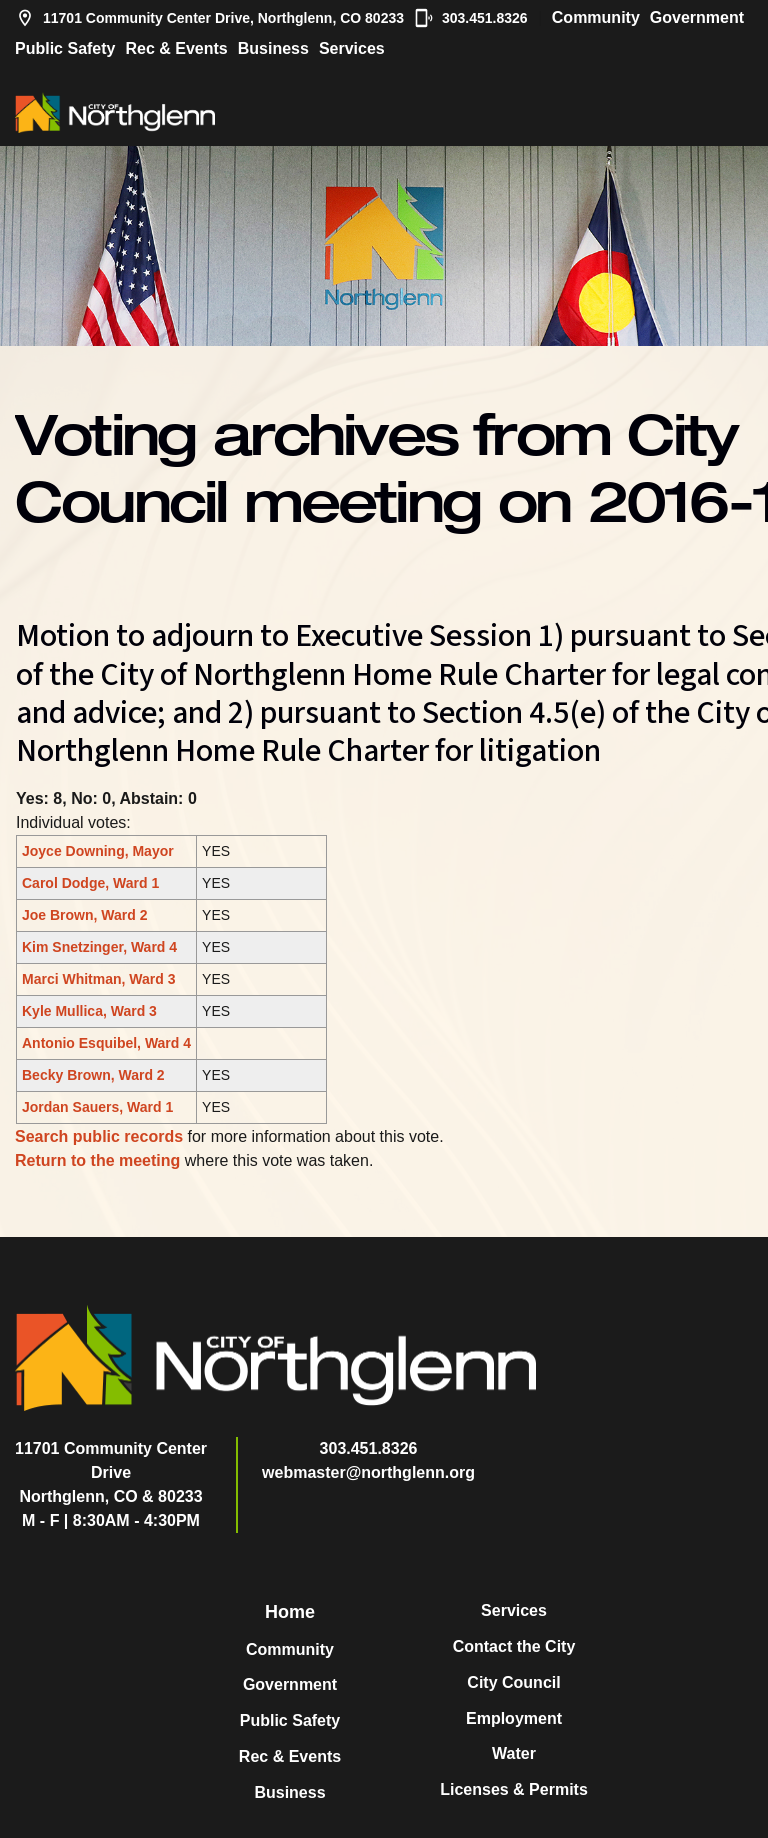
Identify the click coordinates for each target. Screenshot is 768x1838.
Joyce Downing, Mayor (98, 851)
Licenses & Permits (514, 1789)
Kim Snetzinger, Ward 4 (99, 947)
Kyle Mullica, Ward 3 (89, 1011)
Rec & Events (176, 48)
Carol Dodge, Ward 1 (90, 883)
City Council (513, 1682)
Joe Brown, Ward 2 (85, 915)
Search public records (99, 1136)
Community (596, 17)
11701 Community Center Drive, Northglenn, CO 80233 (209, 18)
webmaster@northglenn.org (368, 1472)
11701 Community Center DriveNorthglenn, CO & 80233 (111, 1472)
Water (514, 1753)
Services (352, 48)
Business (273, 48)
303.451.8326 (471, 18)
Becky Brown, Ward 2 (93, 1075)
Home (290, 1612)
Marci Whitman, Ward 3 (99, 979)
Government (697, 17)
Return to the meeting (97, 1160)
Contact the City (514, 1646)
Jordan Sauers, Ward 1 (97, 1107)
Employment (514, 1718)
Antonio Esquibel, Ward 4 (106, 1043)
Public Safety (65, 48)
